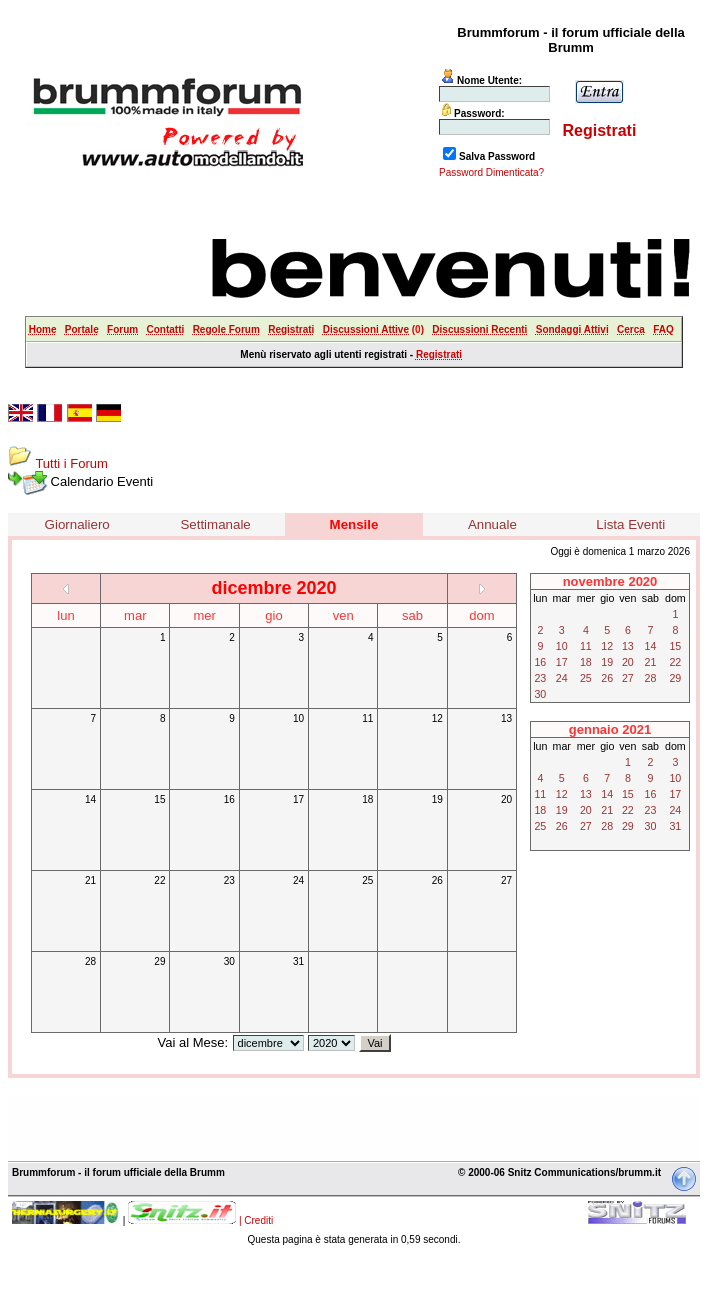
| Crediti (256, 1220)
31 (298, 961)
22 (159, 880)
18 (367, 799)
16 (229, 799)
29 (159, 961)
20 (506, 799)
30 (229, 961)
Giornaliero (77, 524)
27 (506, 880)
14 (90, 799)
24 (298, 880)
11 (367, 718)
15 (159, 799)
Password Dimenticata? (491, 172)
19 (437, 799)
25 (367, 880)
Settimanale (215, 524)
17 (298, 799)
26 (437, 880)
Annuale (492, 524)
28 (90, 961)
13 (506, 718)
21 (90, 880)
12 (437, 718)
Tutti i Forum (71, 463)
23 (229, 880)
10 (298, 718)
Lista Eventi (630, 524)
